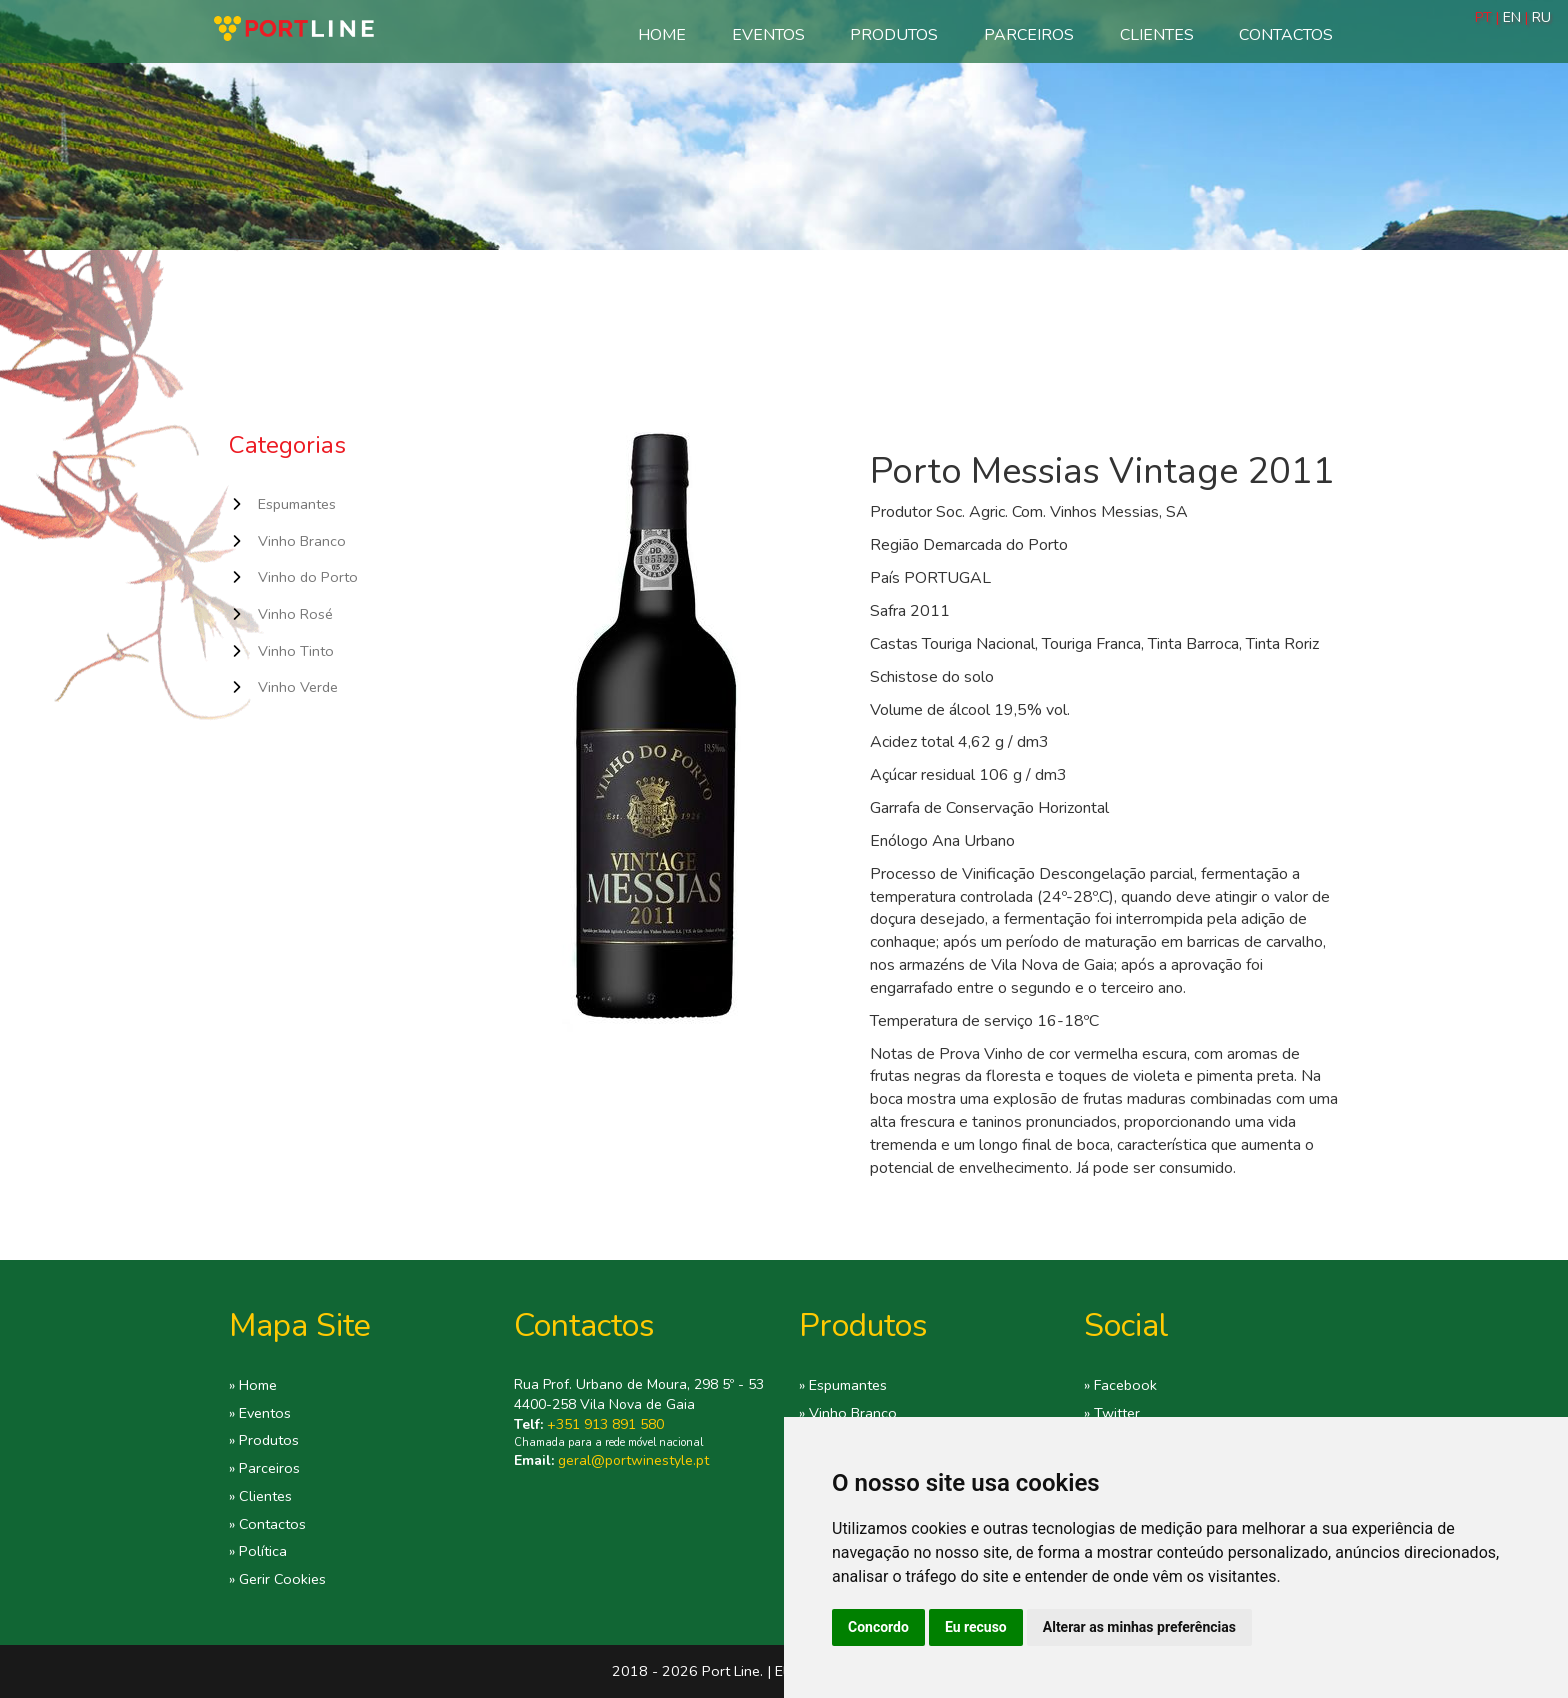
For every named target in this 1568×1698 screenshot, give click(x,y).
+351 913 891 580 (605, 1424)
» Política (258, 1551)
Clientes (1157, 35)
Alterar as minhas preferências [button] (1139, 1627)
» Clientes (260, 1496)
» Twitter (1112, 1413)
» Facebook (1120, 1385)
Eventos (768, 35)
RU (1541, 17)
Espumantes (297, 504)
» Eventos (260, 1413)
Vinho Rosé (295, 614)
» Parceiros (264, 1468)
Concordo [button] (878, 1627)
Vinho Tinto (296, 651)
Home (662, 35)
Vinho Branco (302, 541)
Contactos (1286, 35)
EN (1512, 17)
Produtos (894, 35)
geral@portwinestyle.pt (633, 1460)
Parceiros (1029, 35)
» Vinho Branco (848, 1413)
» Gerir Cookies (277, 1579)
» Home (253, 1385)
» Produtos (264, 1440)
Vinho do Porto (308, 577)
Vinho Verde (298, 687)
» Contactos (267, 1524)
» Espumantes (843, 1385)
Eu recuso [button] (976, 1627)
